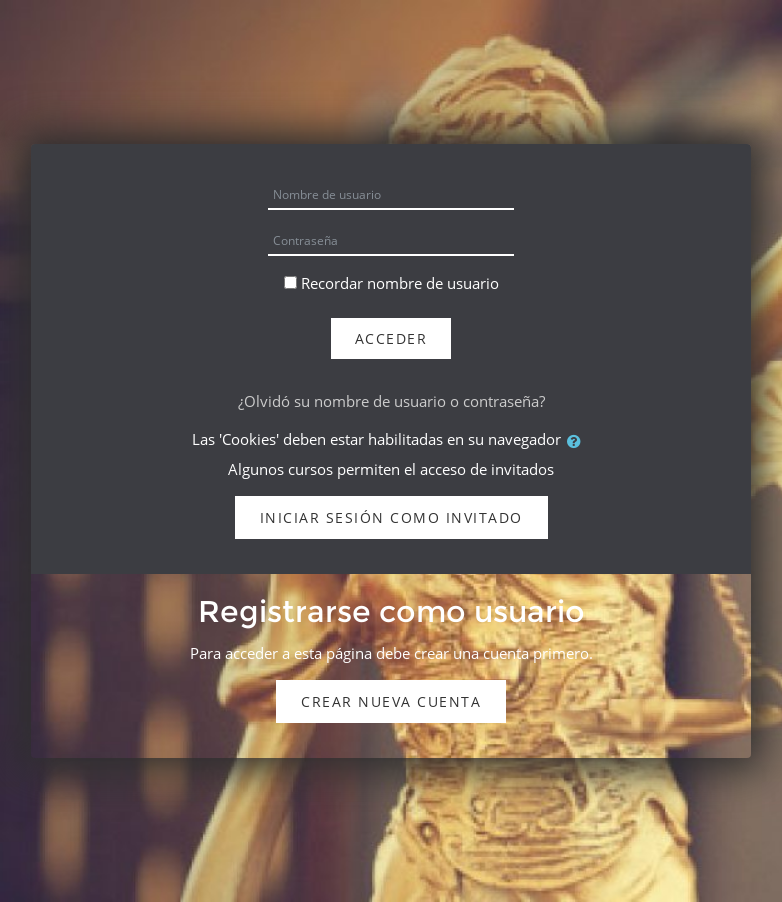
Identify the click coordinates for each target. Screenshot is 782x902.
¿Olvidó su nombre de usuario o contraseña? (391, 401)
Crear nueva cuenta (391, 701)
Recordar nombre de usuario (400, 283)
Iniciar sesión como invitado (391, 517)
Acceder (391, 338)
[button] (578, 441)
